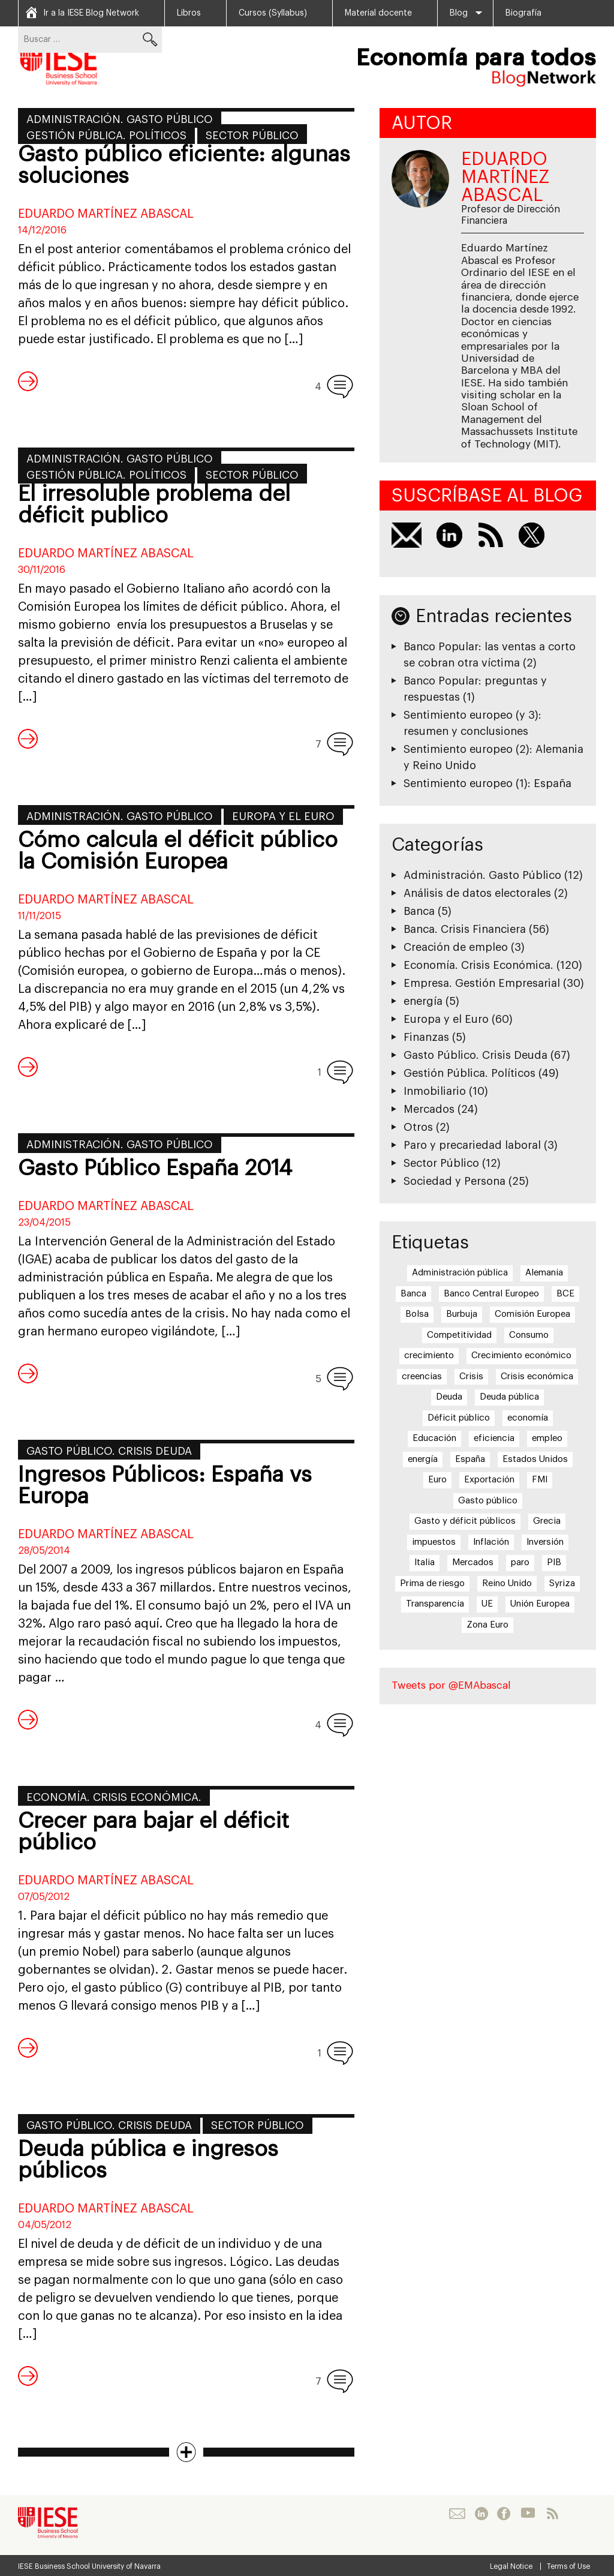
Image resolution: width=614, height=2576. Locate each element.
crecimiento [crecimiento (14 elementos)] (429, 1355)
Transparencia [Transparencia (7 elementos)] (435, 1603)
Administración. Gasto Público (119, 119)
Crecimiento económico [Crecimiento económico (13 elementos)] (521, 1355)
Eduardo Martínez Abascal (106, 214)
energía (423, 1001)
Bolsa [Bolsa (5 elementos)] (417, 1314)
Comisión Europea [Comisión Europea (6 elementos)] (532, 1314)
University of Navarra (126, 2566)
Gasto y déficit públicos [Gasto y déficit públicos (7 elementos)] (465, 1521)
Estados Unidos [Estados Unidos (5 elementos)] (535, 1459)
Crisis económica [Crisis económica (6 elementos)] (537, 1376)
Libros (189, 13)
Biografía (523, 13)
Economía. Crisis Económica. (113, 1797)
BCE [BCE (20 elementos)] (565, 1293)
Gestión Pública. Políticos (106, 135)
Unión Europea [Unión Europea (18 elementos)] (540, 1603)
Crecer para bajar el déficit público (153, 1832)
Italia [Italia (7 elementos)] (424, 1562)
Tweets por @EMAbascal (451, 1685)
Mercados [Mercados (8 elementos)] (472, 1562)
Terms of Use (568, 2566)
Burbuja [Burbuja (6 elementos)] (461, 1314)
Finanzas (426, 1037)
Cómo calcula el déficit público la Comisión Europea (178, 851)
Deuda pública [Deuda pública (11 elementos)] (509, 1396)
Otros (418, 1127)
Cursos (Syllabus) (273, 13)
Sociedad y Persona (454, 1181)
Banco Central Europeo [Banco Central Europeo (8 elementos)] (491, 1293)
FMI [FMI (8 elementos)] (539, 1479)
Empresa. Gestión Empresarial (482, 983)
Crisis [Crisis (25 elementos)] (471, 1376)
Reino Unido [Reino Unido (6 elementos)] (507, 1583)
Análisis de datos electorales (477, 893)
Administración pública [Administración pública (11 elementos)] (460, 1272)
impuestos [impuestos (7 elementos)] (434, 1542)
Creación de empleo (456, 947)
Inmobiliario (435, 1091)
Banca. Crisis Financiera (465, 929)
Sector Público (252, 135)
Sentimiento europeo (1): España (487, 783)
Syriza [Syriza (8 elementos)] (562, 1583)
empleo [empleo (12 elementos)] (547, 1438)
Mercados (429, 1109)
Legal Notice (511, 2566)
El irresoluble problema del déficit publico (154, 505)
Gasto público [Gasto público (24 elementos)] (487, 1500)
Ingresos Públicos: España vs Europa (165, 1486)
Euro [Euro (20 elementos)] (437, 1479)
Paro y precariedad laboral (472, 1145)
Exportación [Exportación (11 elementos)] (489, 1479)
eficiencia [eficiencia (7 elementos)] (494, 1438)
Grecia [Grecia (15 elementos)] (547, 1521)
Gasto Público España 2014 (155, 1168)
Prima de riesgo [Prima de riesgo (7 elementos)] (432, 1583)
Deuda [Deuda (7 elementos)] (449, 1396)
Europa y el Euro (283, 816)
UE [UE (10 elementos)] (487, 1603)
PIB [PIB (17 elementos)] (554, 1562)
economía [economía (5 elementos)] (527, 1417)
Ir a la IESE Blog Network (91, 13)
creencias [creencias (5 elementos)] (422, 1376)
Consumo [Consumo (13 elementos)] (529, 1335)
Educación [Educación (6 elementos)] (434, 1438)
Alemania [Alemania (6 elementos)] (544, 1272)
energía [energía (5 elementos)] (423, 1459)
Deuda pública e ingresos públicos (148, 2160)
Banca (419, 911)
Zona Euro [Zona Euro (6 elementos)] (487, 1624)
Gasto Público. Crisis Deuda (109, 1451)
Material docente (378, 13)
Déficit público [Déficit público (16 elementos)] (459, 1417)
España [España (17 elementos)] (470, 1459)
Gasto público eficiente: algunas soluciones (184, 165)
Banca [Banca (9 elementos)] (413, 1293)
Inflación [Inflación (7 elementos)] (491, 1542)
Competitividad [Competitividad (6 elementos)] (459, 1335)
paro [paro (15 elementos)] (520, 1562)
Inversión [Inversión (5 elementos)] (545, 1542)
